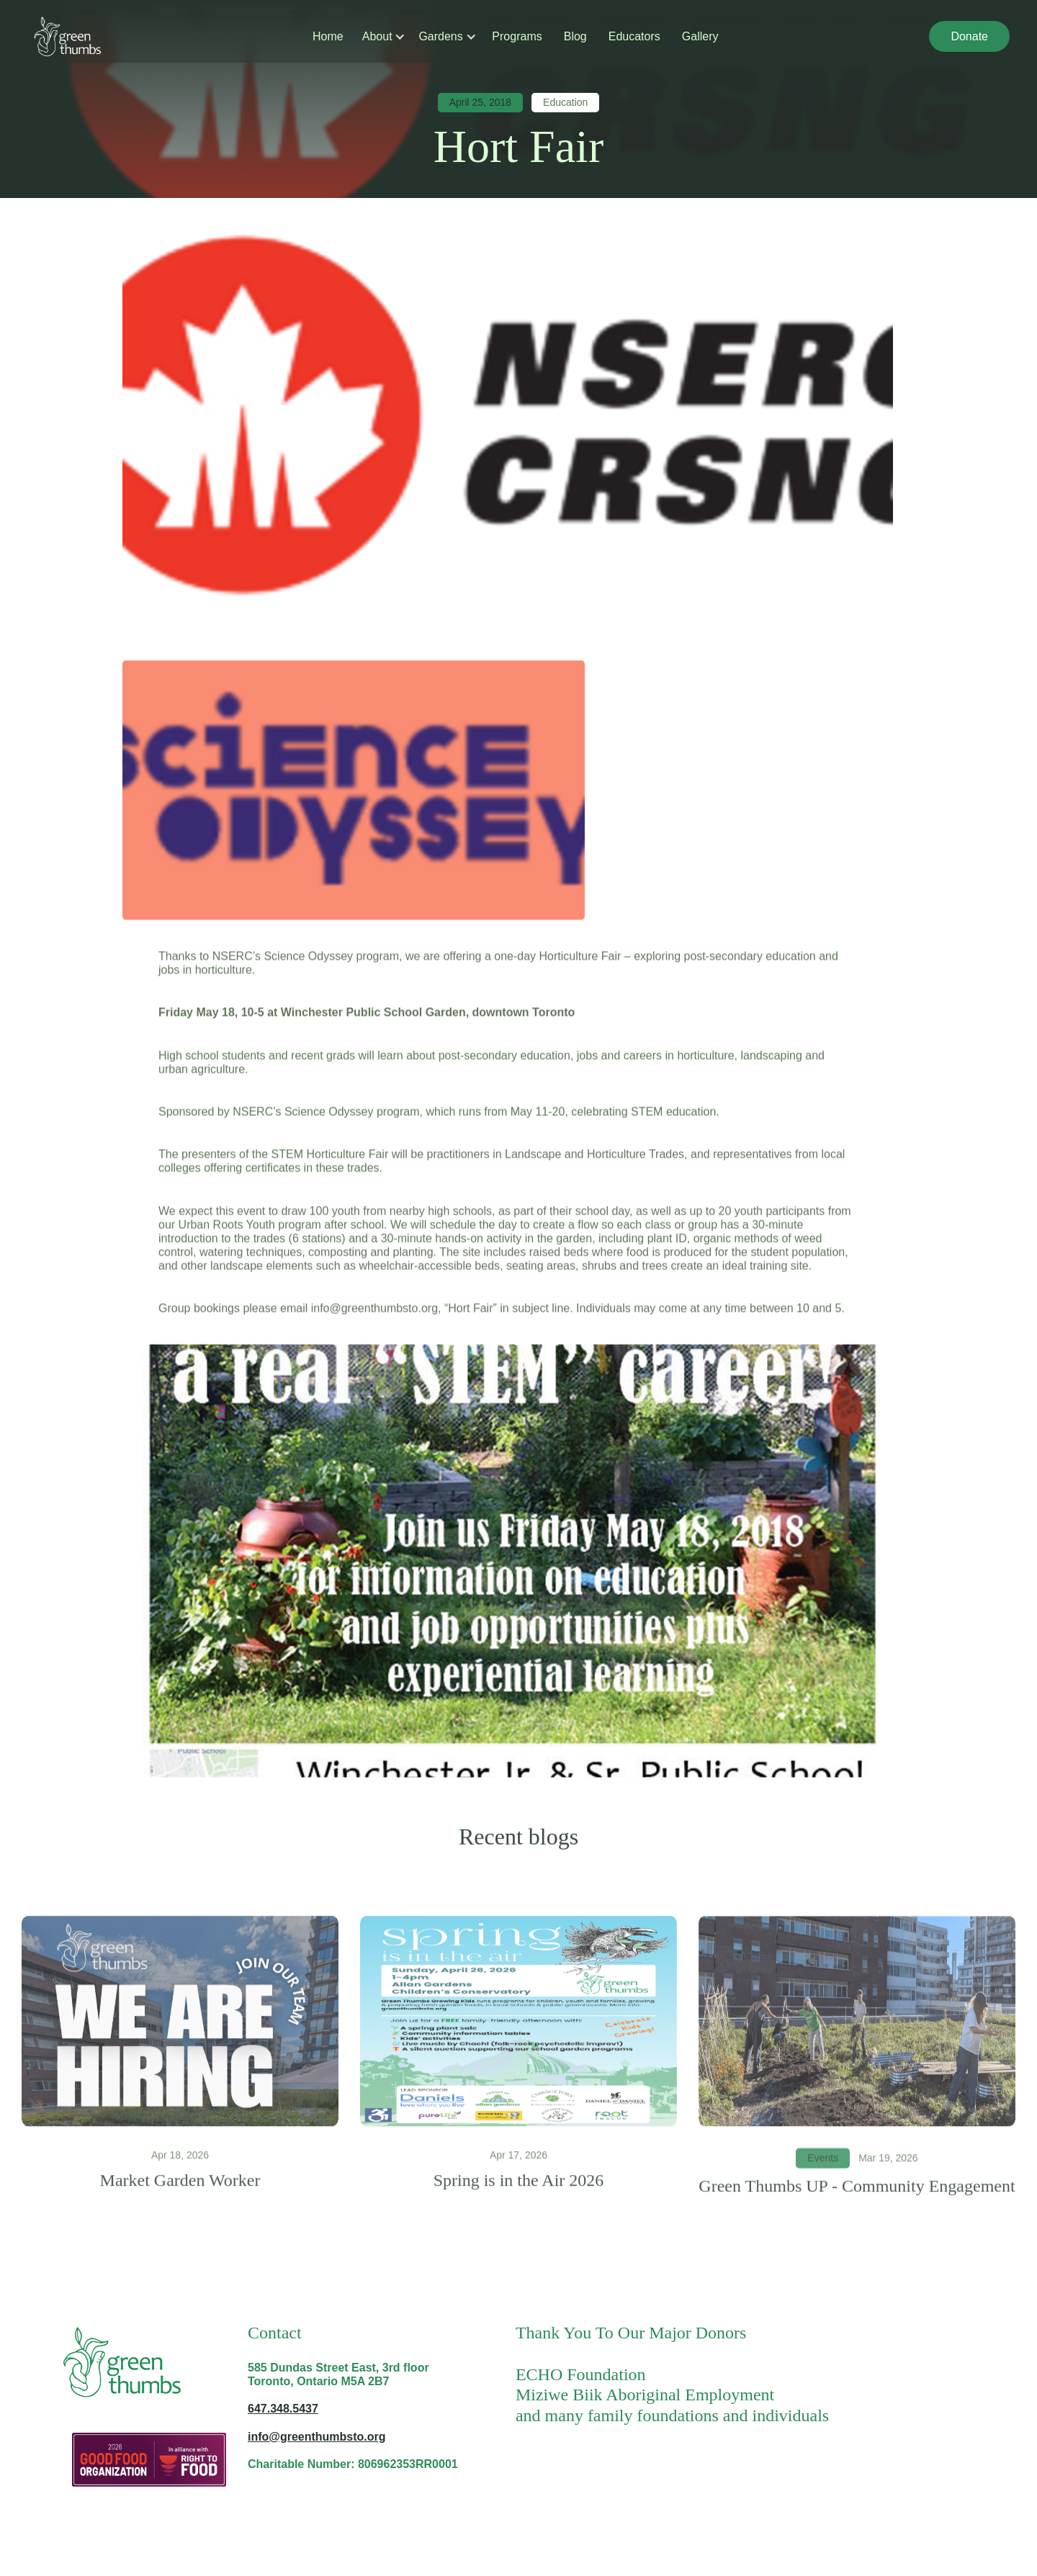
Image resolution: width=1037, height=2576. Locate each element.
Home (328, 36)
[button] (378, 36)
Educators (634, 36)
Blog (575, 36)
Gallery (700, 36)
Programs (517, 36)
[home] (67, 36)
